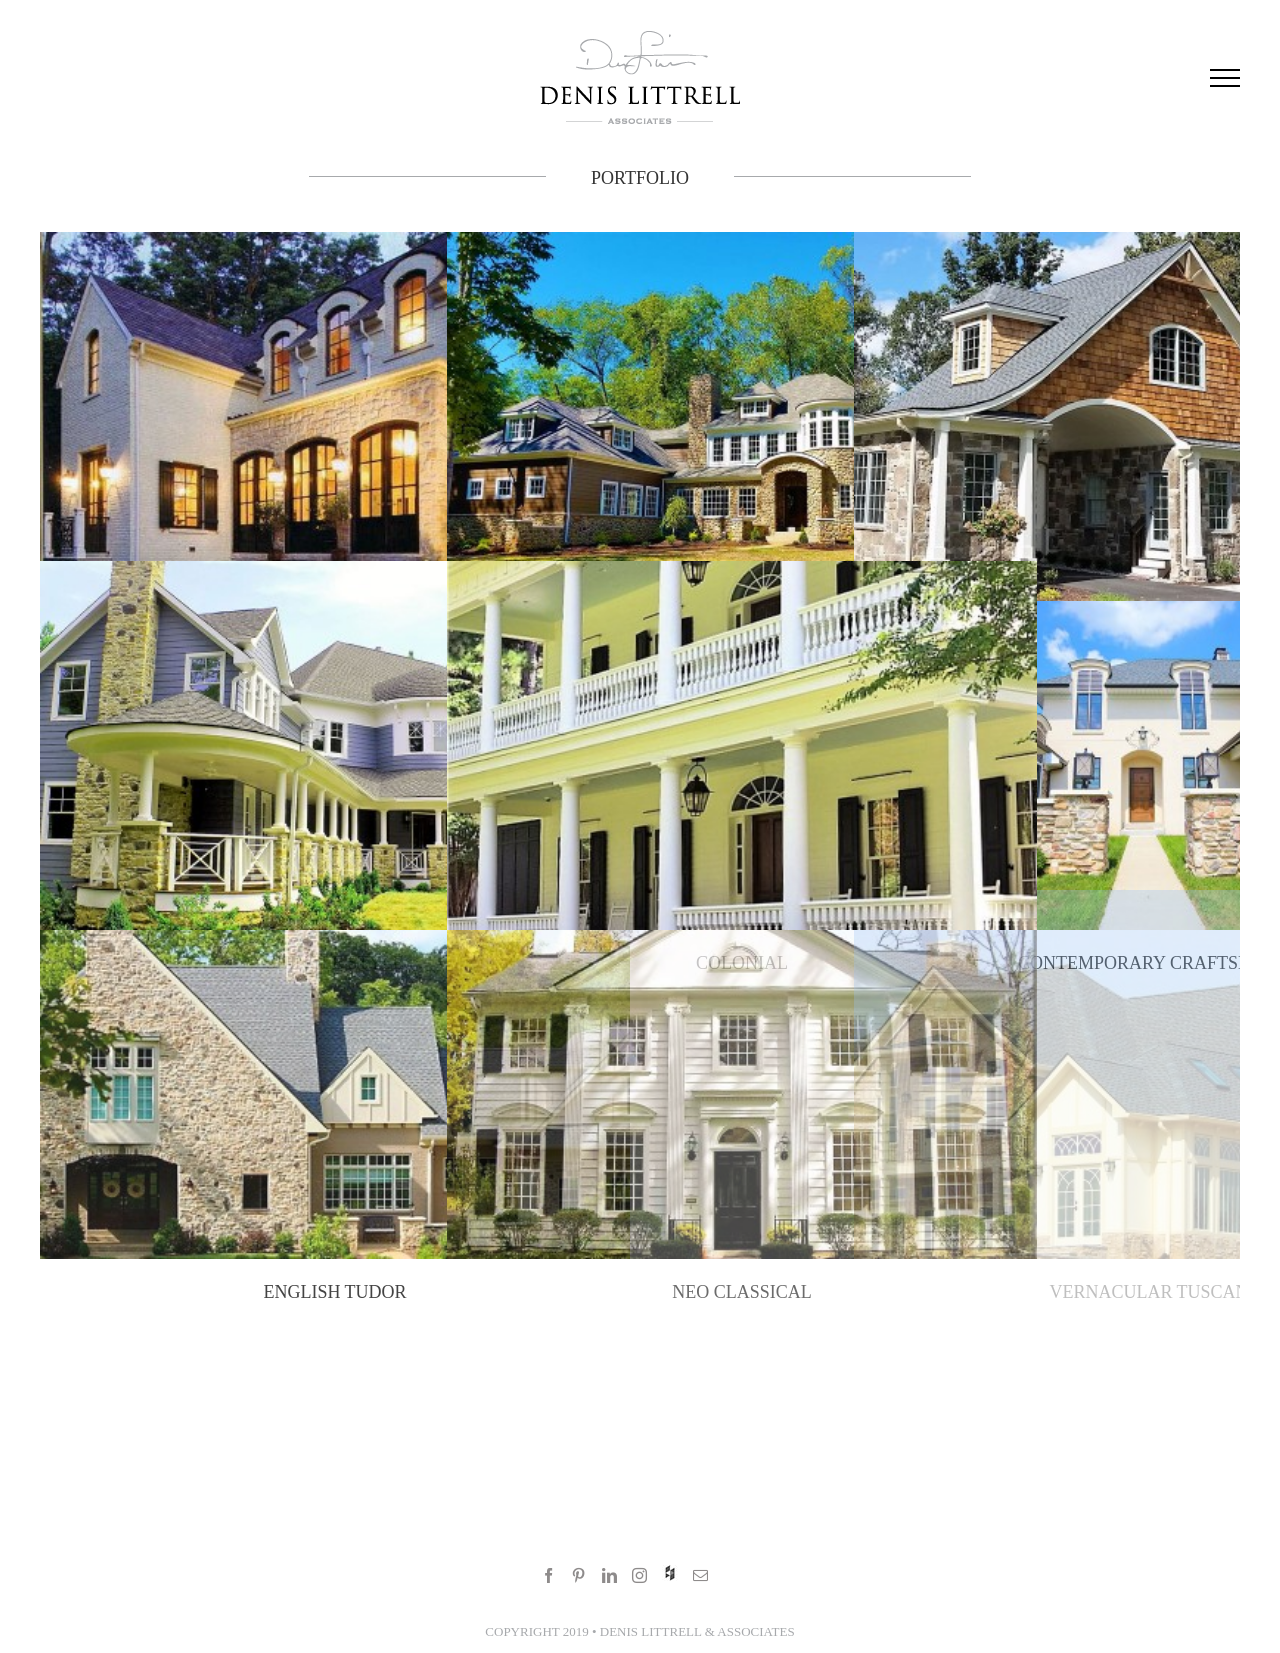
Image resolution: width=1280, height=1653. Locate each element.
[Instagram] (639, 1575)
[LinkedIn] (609, 1575)
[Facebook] (548, 1575)
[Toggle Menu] (1225, 78)
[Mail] (700, 1575)
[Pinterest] (578, 1575)
